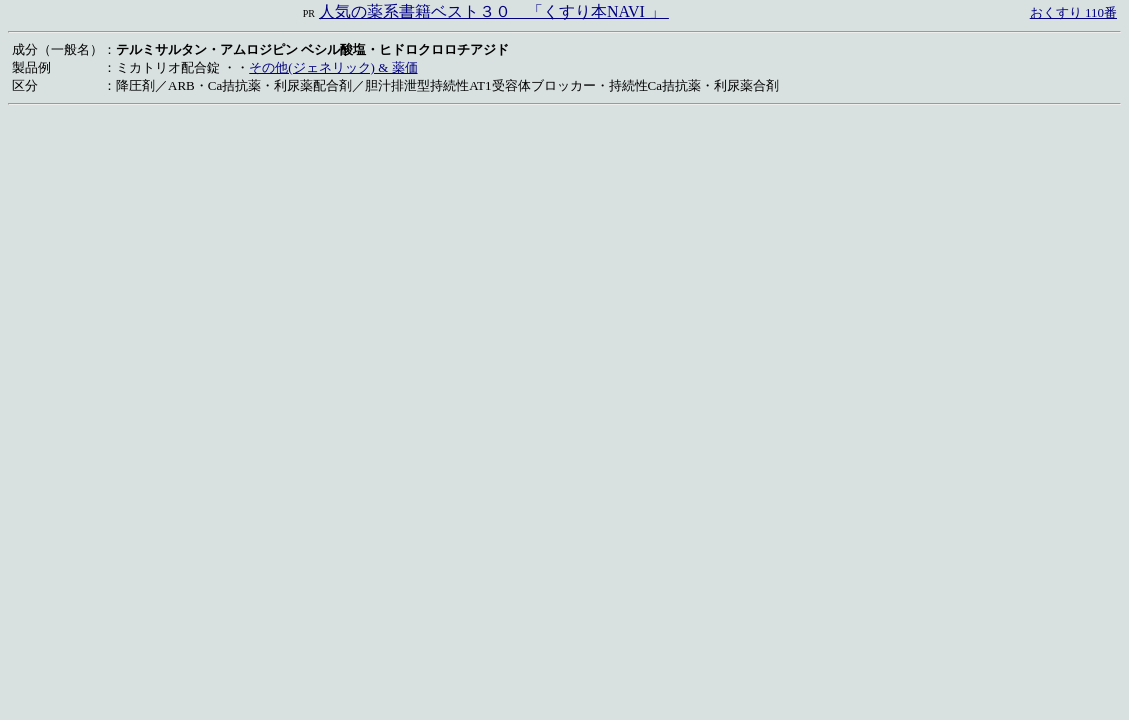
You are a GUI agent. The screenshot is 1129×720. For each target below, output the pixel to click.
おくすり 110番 (1073, 12)
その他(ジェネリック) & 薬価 (333, 67)
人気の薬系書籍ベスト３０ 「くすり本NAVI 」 (494, 11)
